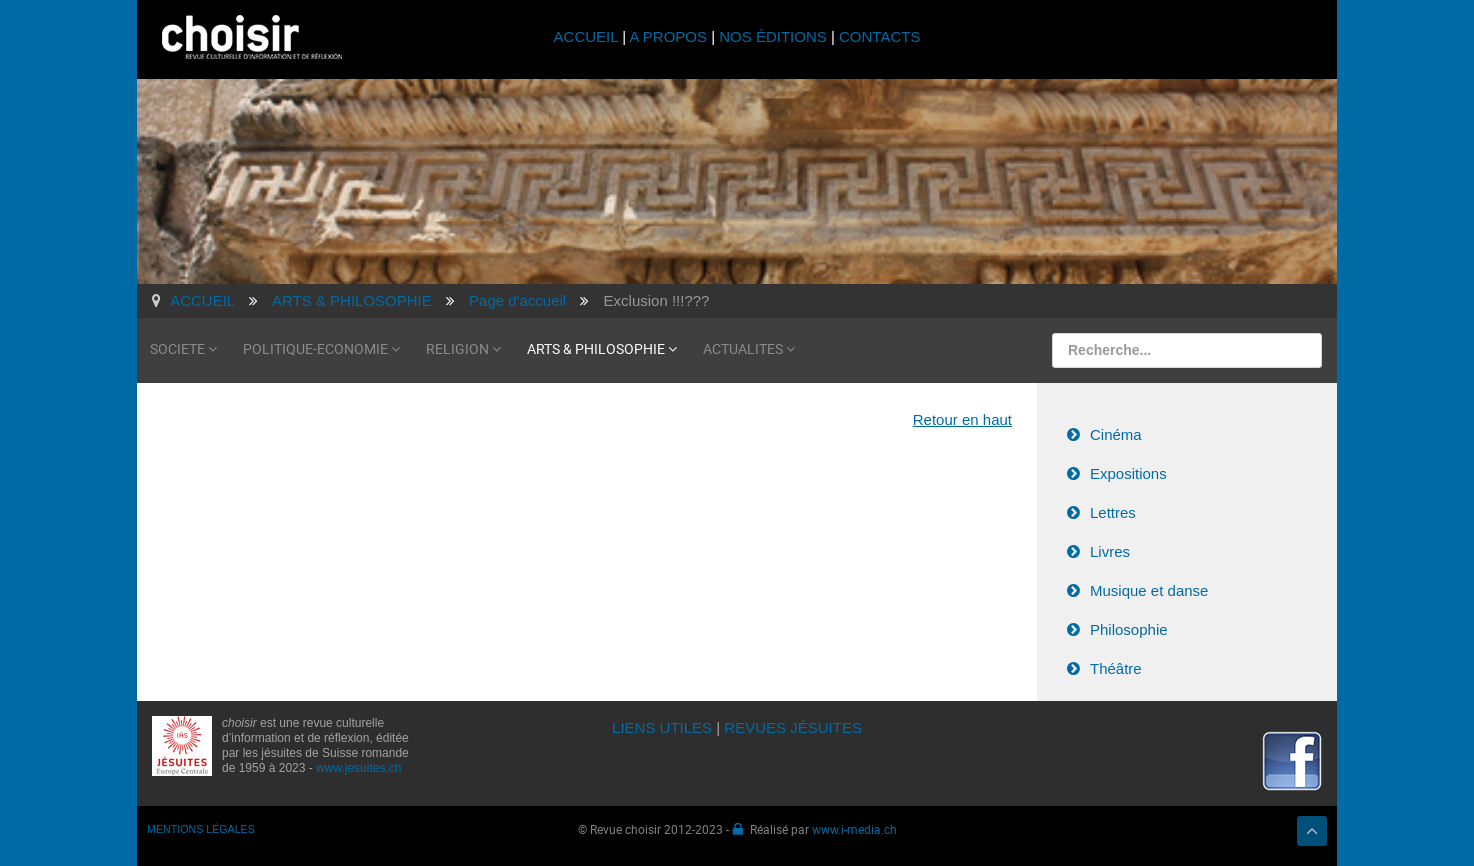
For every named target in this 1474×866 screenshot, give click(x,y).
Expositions (1128, 473)
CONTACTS (879, 36)
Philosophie (1129, 629)
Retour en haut (962, 419)
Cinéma (1116, 434)
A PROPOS (668, 36)
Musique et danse (1149, 590)
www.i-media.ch (854, 829)
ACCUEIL (588, 36)
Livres (1110, 551)
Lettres (1113, 512)
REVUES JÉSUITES (793, 727)
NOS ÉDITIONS (773, 36)
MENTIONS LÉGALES (201, 829)
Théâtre (1116, 668)
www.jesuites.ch (358, 768)
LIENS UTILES (662, 727)
